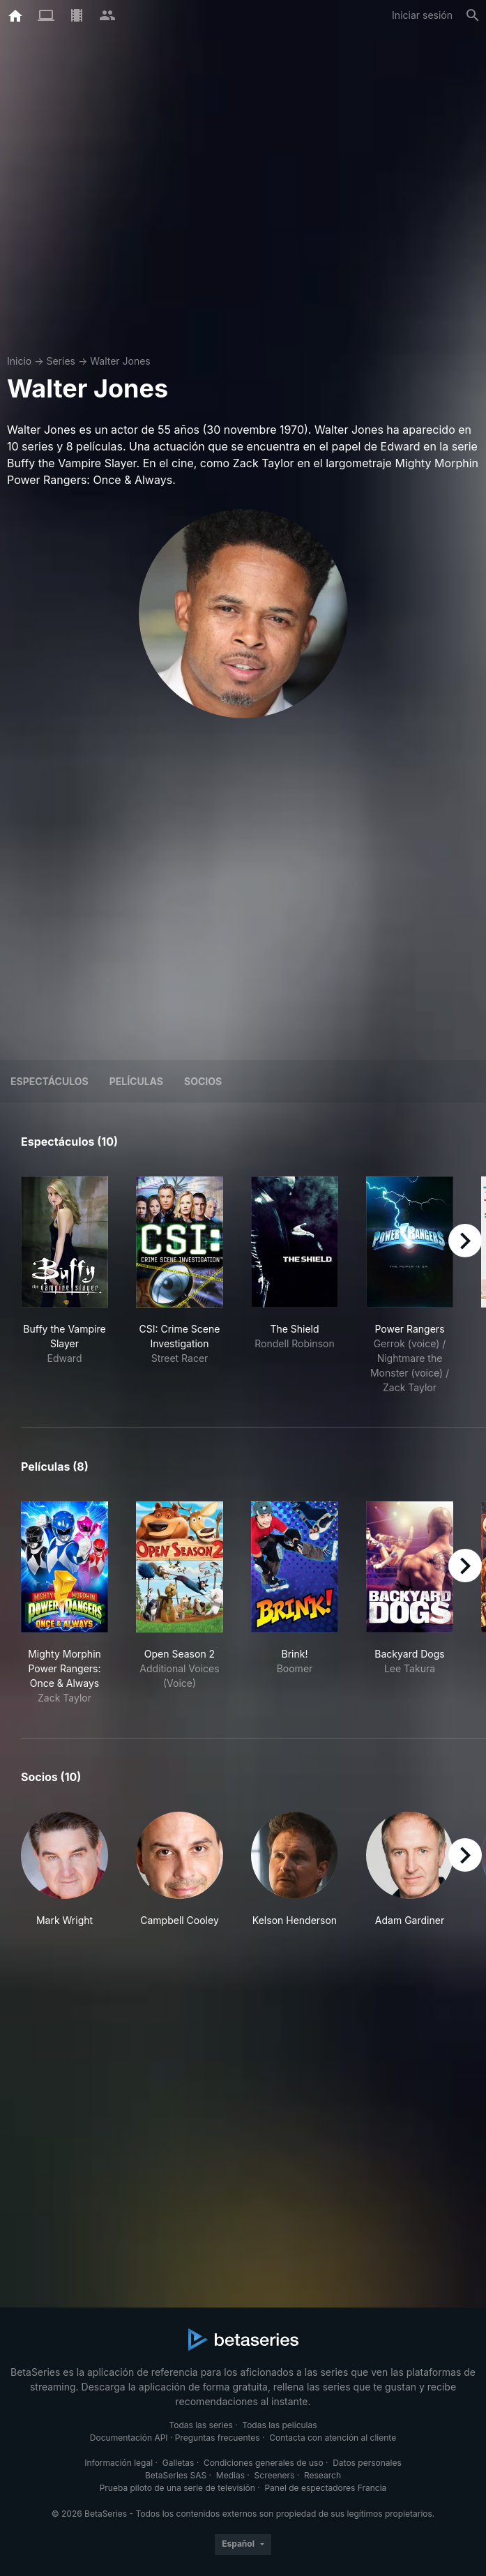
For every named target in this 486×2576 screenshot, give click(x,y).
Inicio (19, 361)
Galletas (178, 2462)
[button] (64, 1869)
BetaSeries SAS (175, 2475)
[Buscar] (473, 15)
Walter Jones (120, 361)
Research (322, 2475)
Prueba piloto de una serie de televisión (177, 2488)
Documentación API (129, 2437)
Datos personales (367, 2462)
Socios (203, 1081)
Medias (230, 2475)
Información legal (118, 2462)
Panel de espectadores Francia (325, 2488)
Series (60, 361)
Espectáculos (49, 1081)
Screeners (275, 2475)
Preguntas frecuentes (217, 2437)
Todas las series (200, 2425)
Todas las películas (279, 2425)
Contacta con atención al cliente (332, 2437)
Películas (136, 1081)
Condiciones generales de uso (264, 2462)
